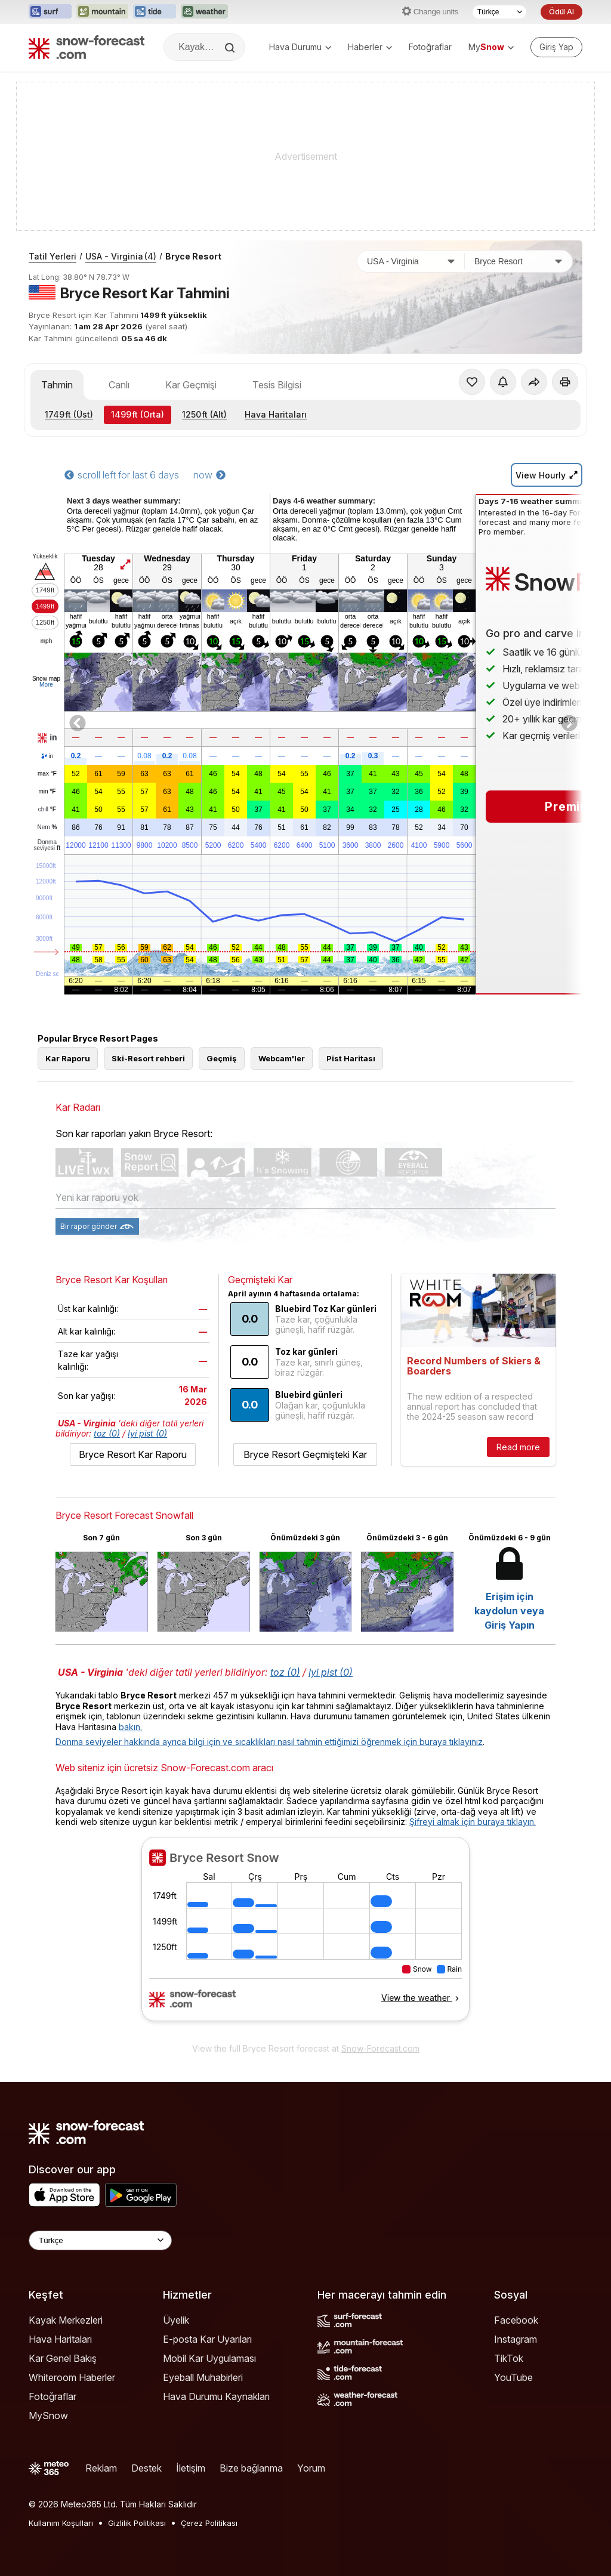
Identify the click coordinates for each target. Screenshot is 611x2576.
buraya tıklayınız (451, 1742)
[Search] (231, 47)
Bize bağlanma (251, 2468)
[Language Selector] (100, 2240)
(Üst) (69, 414)
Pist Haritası (350, 1058)
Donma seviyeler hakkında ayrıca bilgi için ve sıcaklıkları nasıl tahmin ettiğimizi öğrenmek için (237, 1742)
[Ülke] (411, 261)
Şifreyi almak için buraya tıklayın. (472, 1822)
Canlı (119, 385)
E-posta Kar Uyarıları (207, 2339)
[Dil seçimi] (499, 11)
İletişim (190, 2468)
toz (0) (107, 1433)
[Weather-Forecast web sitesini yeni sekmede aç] (204, 12)
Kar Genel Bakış (63, 2358)
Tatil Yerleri (52, 256)
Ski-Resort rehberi (148, 1058)
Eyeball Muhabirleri (203, 2377)
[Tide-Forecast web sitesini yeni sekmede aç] (154, 12)
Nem (47, 827)
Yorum (311, 2468)
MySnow (48, 2415)
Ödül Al (561, 11)
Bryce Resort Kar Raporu (133, 1454)
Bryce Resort (193, 256)
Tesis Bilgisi (276, 385)
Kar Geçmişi (191, 385)
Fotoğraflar (430, 47)
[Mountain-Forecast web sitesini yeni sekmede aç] (102, 12)
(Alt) (204, 414)
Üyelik (176, 2320)
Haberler (370, 47)
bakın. (130, 1727)
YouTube (513, 2377)
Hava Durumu (300, 47)
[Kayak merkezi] (518, 261)
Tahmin (57, 385)
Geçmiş (221, 1058)
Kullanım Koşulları (61, 2523)
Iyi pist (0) (147, 1433)
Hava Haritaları (276, 414)
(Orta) (137, 414)
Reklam (101, 2468)
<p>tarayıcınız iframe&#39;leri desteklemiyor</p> (305, 1936)
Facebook (516, 2320)
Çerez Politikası (209, 2523)
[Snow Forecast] (86, 47)
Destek (146, 2468)
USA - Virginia (120, 256)
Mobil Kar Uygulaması (209, 2358)
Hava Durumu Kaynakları (216, 2396)
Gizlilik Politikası (137, 2523)
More (46, 684)
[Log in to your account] (556, 47)
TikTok (508, 2358)
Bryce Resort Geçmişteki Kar (305, 1454)
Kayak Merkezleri (66, 2320)
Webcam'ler (281, 1058)
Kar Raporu (67, 1058)
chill (47, 810)
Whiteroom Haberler (72, 2377)
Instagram (515, 2339)
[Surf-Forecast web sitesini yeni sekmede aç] (50, 12)
